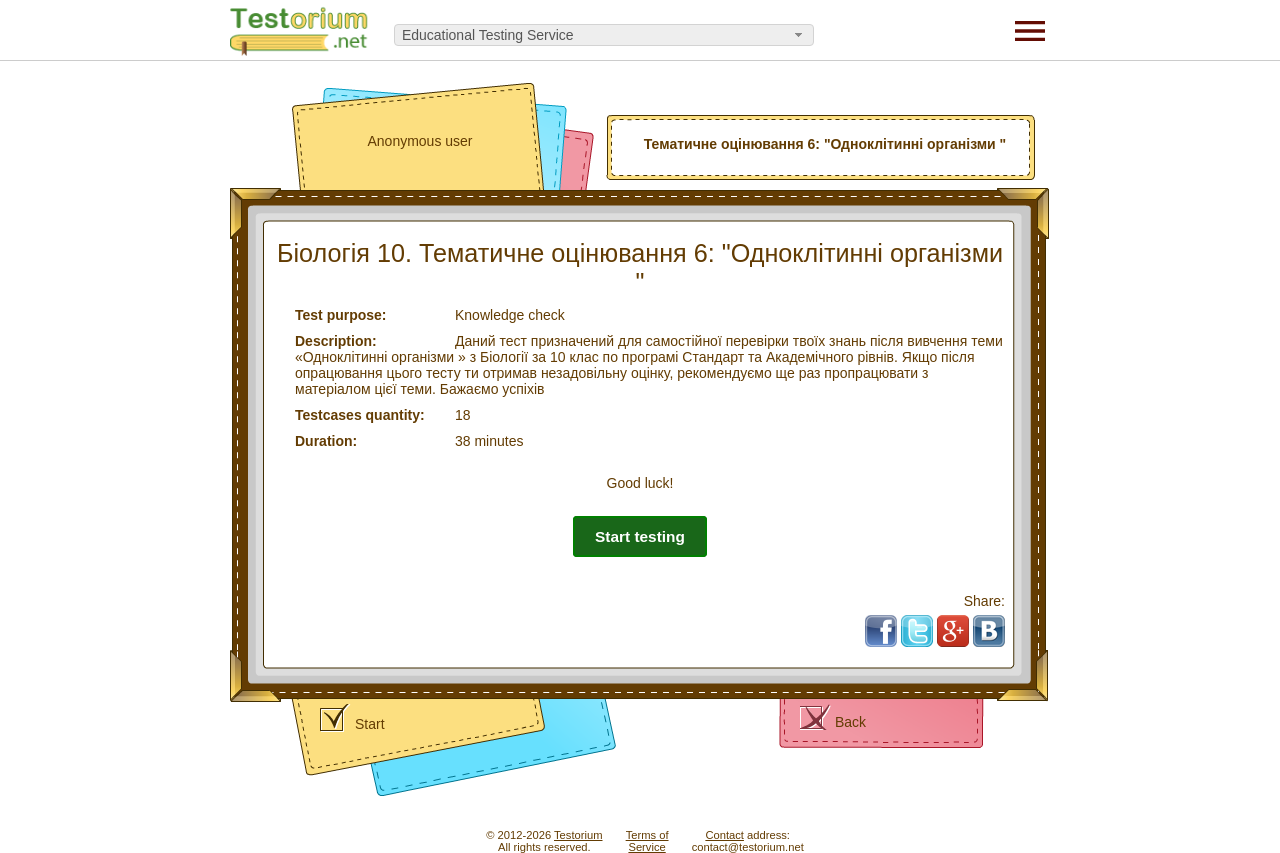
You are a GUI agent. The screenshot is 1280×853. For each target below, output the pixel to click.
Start (370, 724)
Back (850, 722)
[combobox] (604, 35)
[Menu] (1030, 30)
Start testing (640, 536)
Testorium (578, 835)
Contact (724, 835)
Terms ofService (647, 841)
